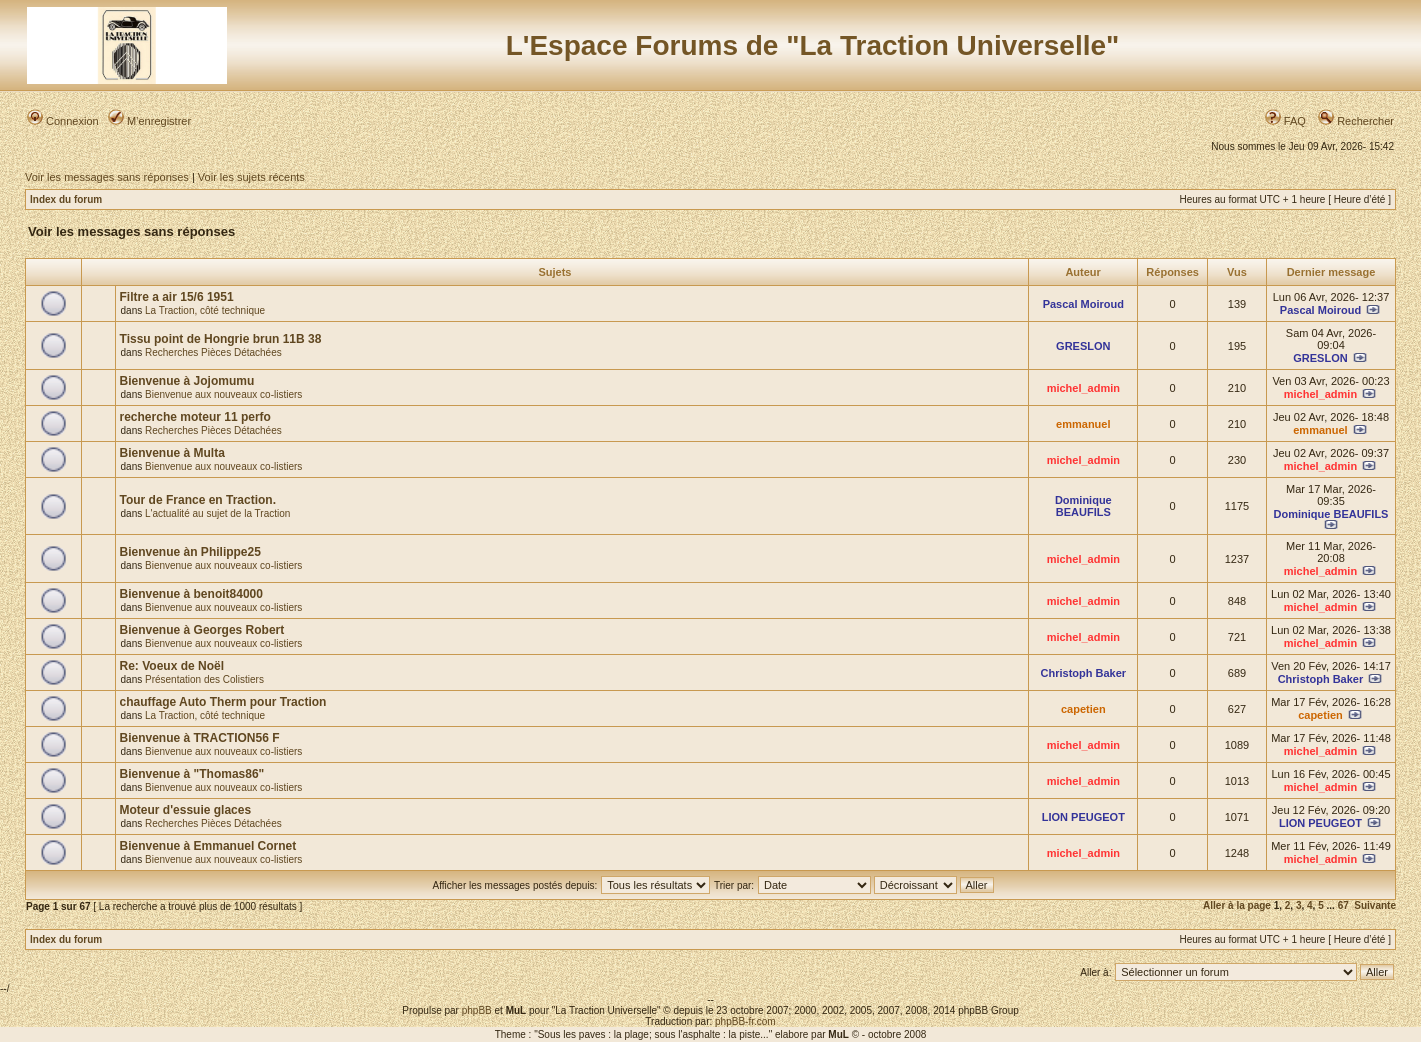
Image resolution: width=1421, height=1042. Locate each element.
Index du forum (66, 199)
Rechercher (1356, 121)
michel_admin (1083, 388)
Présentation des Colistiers (204, 679)
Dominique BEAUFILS (1083, 506)
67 (1343, 905)
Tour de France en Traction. (198, 500)
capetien (1083, 709)
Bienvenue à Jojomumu (187, 381)
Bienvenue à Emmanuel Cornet (208, 846)
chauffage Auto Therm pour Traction (223, 702)
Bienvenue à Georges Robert (202, 630)
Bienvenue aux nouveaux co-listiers (223, 394)
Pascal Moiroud (1083, 304)
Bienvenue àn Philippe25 (190, 552)
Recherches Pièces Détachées (213, 352)
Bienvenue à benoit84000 (191, 594)
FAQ (1285, 121)
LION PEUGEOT (1083, 817)
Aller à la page (1237, 905)
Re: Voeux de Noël (172, 666)
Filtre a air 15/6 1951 (177, 297)
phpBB (477, 1010)
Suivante (1375, 905)
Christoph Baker (1084, 673)
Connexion (63, 121)
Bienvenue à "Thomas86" (192, 774)
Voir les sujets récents (251, 177)
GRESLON (1083, 346)
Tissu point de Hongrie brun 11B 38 (221, 339)
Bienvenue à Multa (172, 453)
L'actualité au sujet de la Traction (217, 513)
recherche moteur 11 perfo (195, 417)
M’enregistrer (149, 121)
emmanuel (1083, 424)
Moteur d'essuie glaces (186, 810)
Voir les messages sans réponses (107, 177)
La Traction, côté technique (205, 310)
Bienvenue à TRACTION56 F (200, 738)
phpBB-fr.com (745, 1021)
